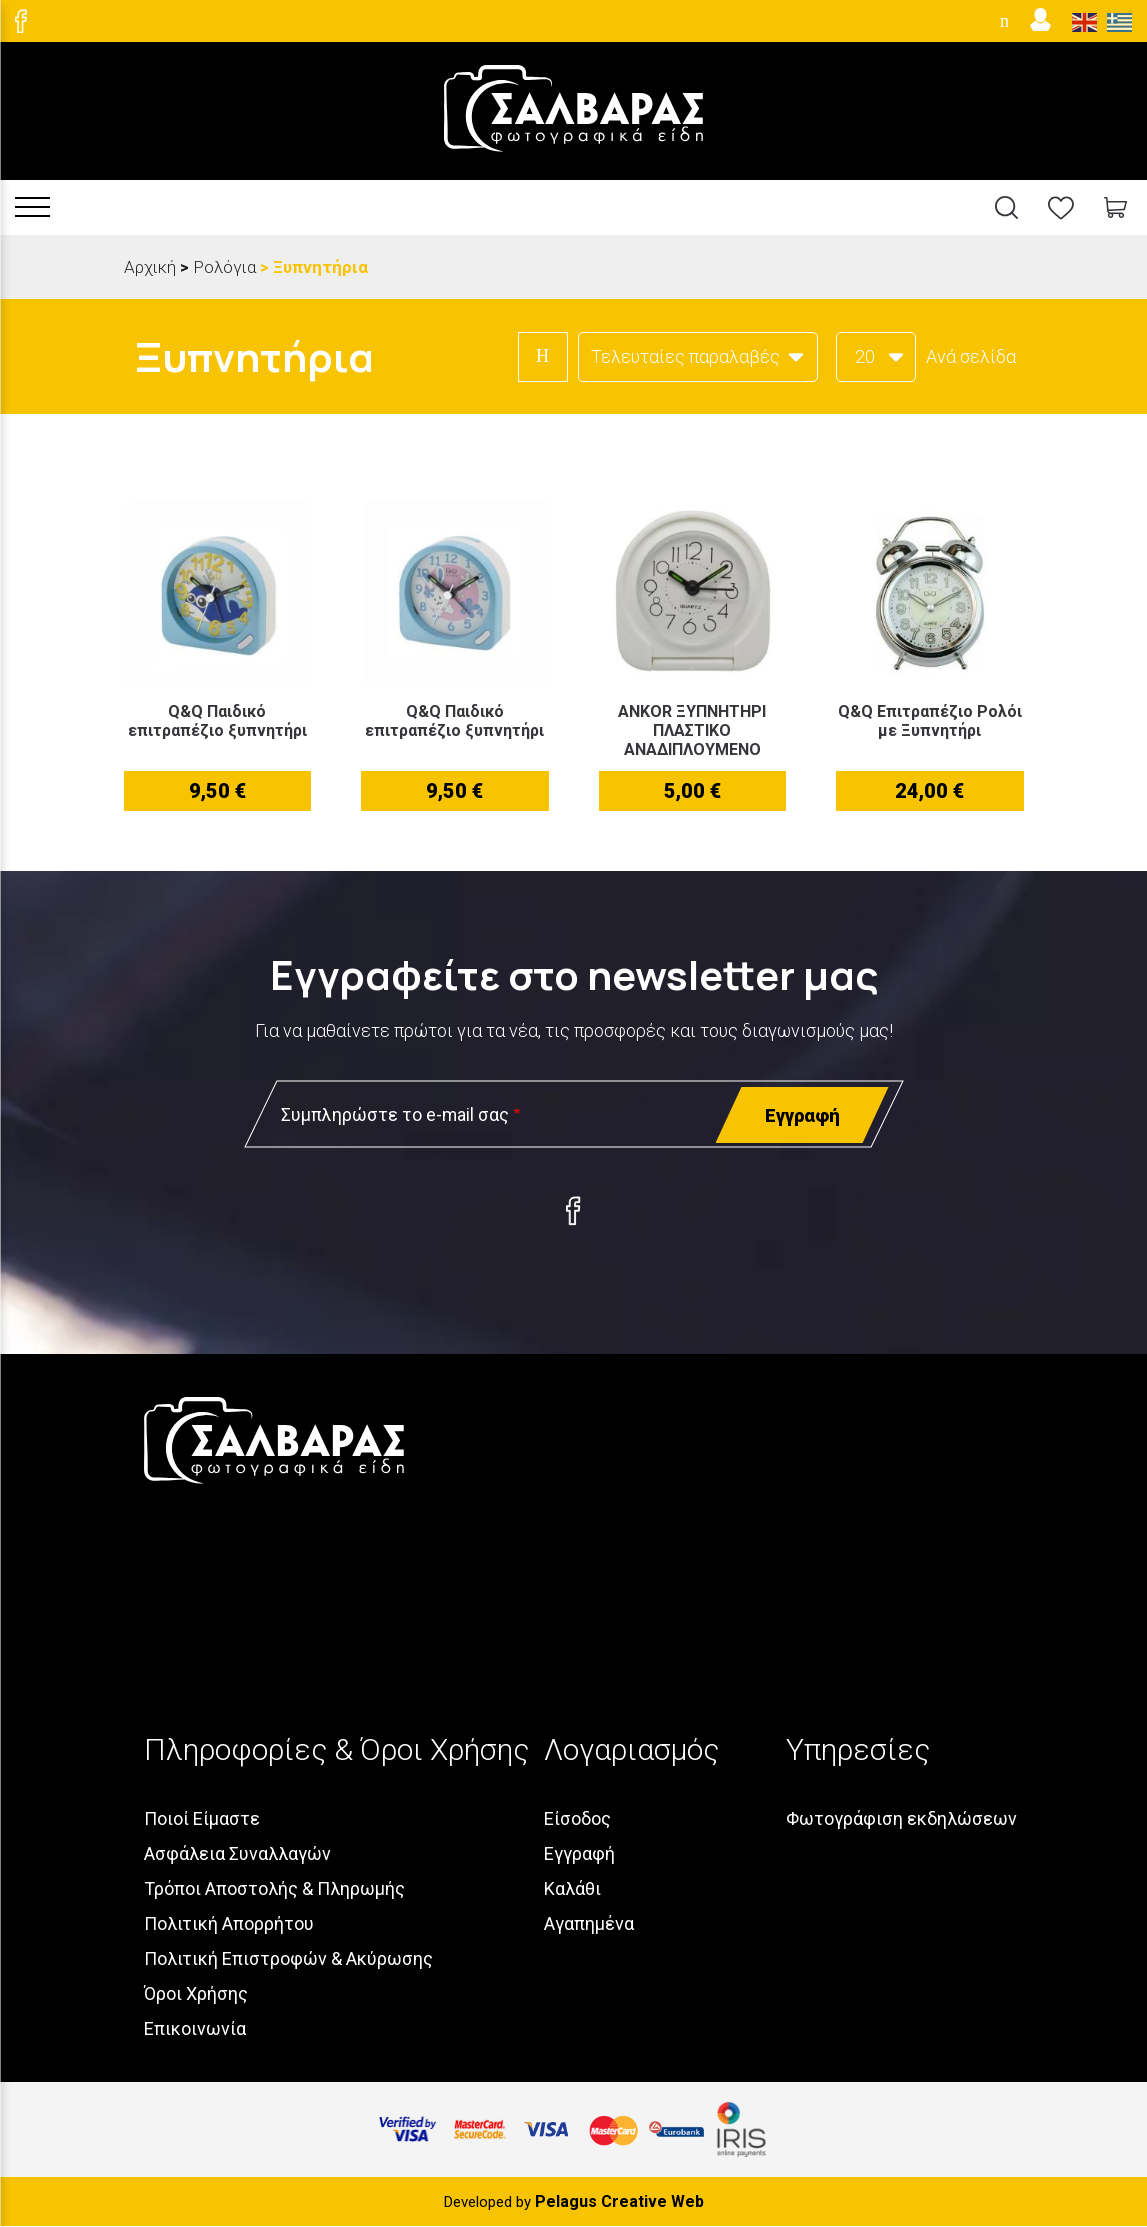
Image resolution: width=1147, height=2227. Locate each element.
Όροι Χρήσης (196, 1993)
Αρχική (150, 267)
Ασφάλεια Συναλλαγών (237, 1853)
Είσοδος (577, 1818)
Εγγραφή (579, 1853)
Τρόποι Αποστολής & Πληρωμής (274, 1888)
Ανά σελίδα (971, 356)
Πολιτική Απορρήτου (229, 1923)
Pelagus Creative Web (619, 2201)
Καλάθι (572, 1888)
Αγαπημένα (589, 1923)
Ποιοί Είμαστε (202, 1818)
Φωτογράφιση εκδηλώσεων (901, 1818)
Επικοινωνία (195, 2028)
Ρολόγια (224, 267)
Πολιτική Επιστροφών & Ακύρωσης (288, 1958)
